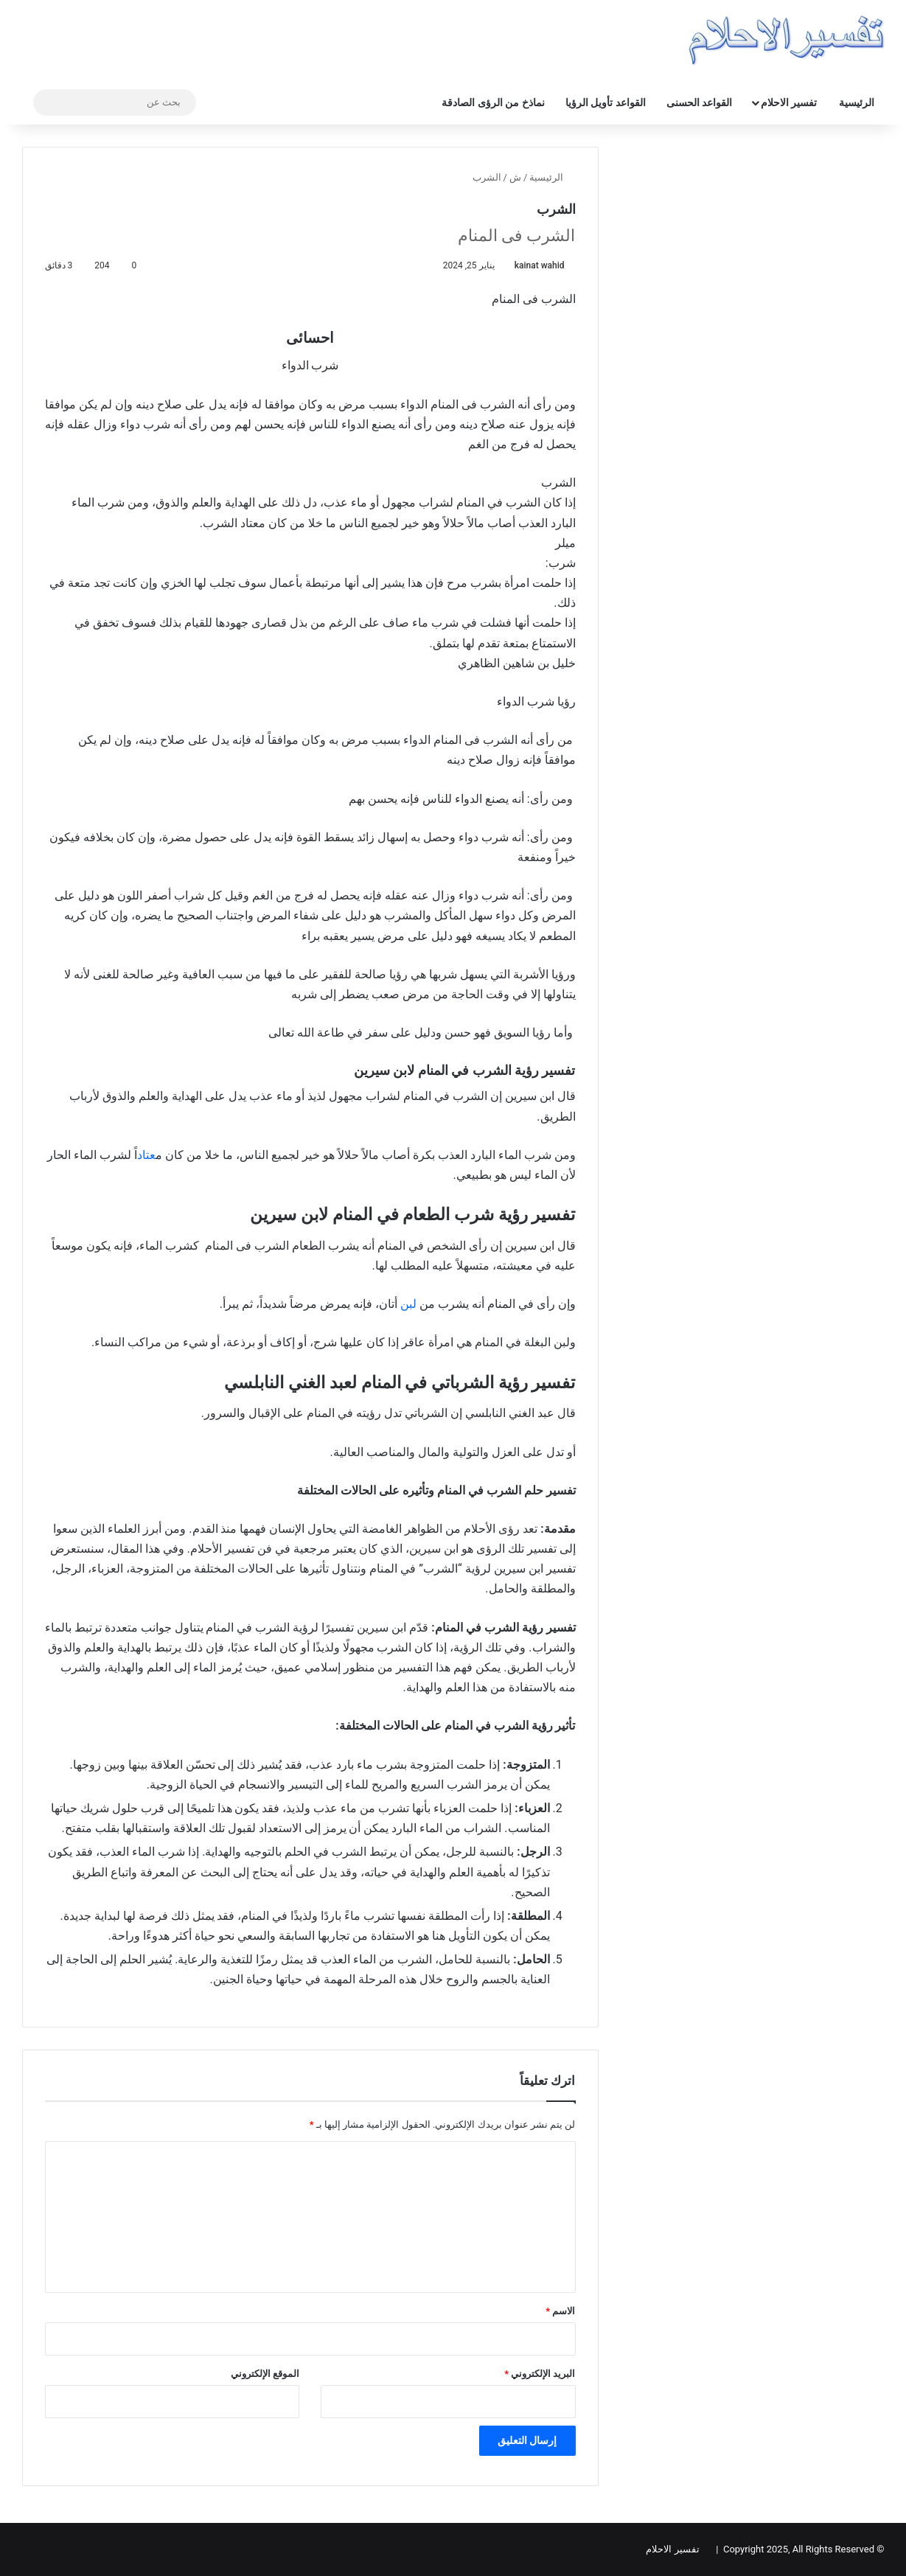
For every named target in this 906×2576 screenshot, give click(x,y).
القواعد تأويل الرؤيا (605, 102)
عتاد (146, 1155)
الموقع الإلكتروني (265, 2373)
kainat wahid (540, 265)
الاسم (560, 2310)
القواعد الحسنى (699, 102)
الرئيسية (856, 102)
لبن (408, 1304)
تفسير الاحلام (789, 102)
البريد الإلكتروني (539, 2373)
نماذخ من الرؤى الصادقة (493, 102)
